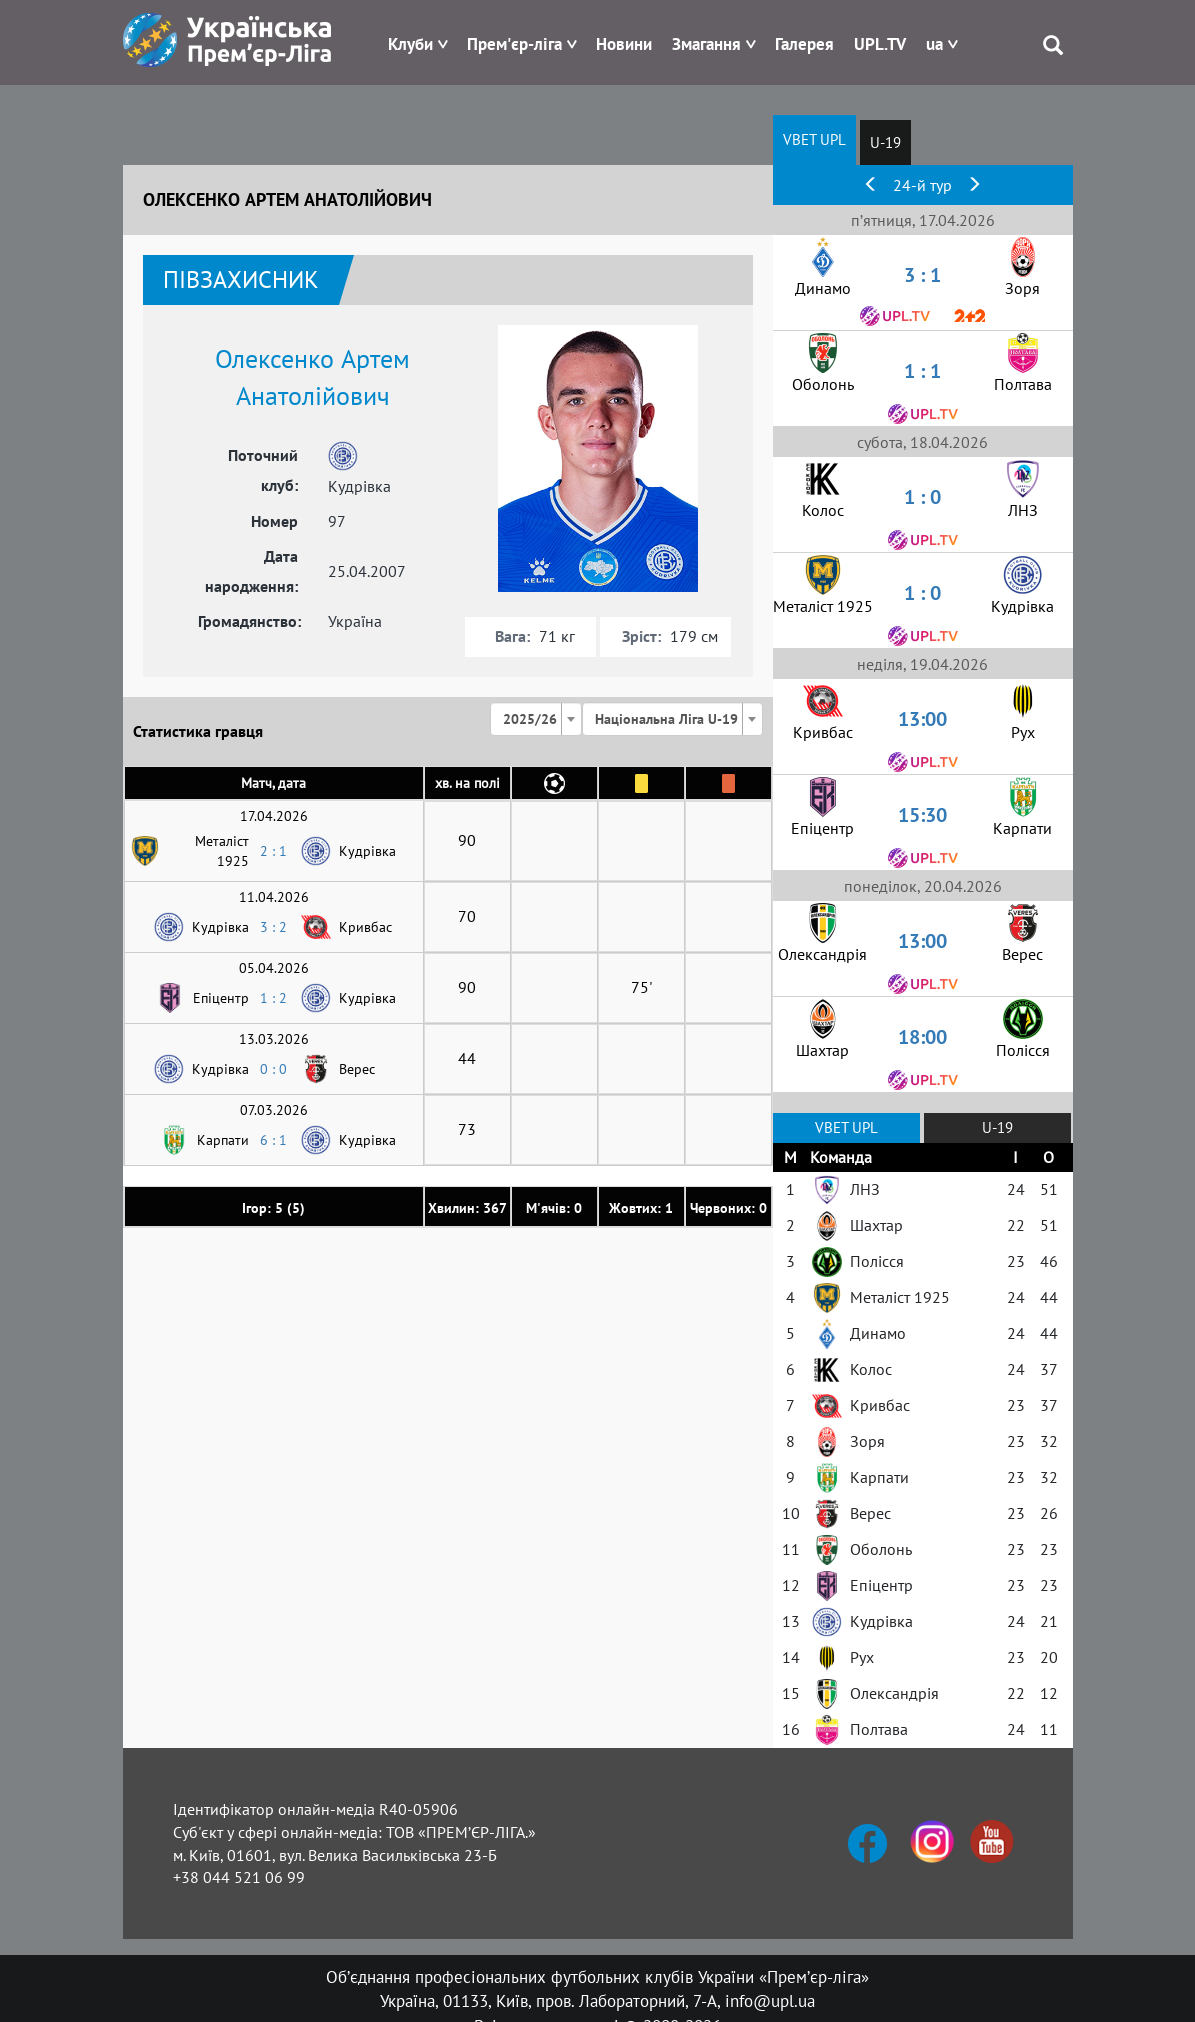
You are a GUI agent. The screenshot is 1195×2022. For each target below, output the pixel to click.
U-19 (885, 142)
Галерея (804, 44)
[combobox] (536, 719)
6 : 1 (273, 1140)
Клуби (410, 44)
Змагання (706, 44)
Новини (624, 44)
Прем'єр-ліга (514, 44)
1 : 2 (273, 998)
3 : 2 (273, 927)
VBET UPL (814, 139)
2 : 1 (273, 851)
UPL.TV (880, 44)
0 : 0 (273, 1069)
